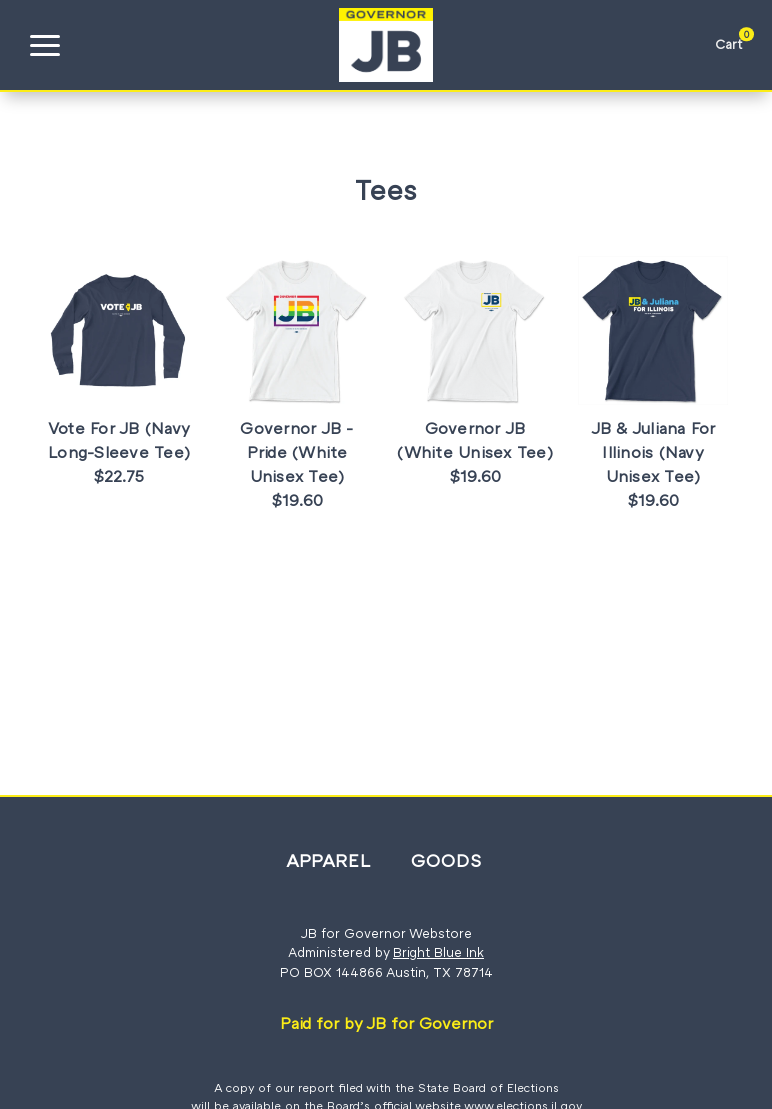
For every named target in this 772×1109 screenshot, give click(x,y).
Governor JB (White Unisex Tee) (475, 440)
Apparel (328, 860)
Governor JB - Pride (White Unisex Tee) (296, 452)
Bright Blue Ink (438, 952)
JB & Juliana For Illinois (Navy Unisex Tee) (653, 452)
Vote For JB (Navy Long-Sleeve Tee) (119, 440)
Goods (446, 860)
